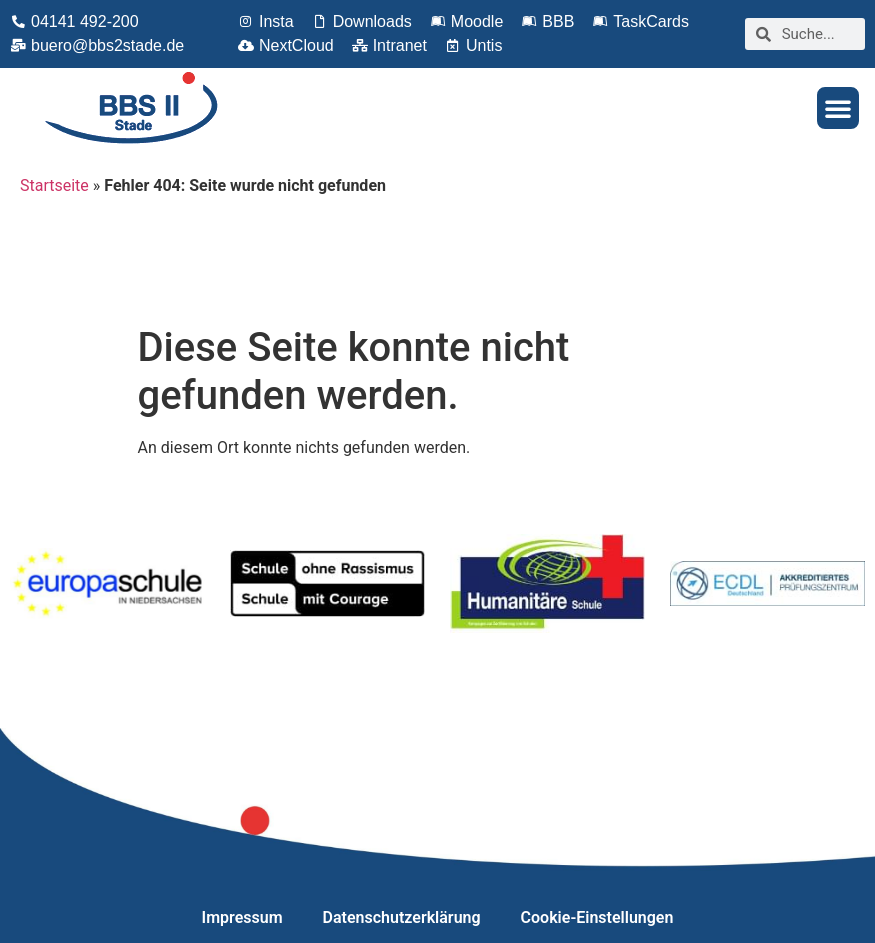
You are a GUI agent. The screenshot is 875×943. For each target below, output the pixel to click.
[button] (838, 108)
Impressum (242, 917)
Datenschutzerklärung (402, 917)
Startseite (54, 185)
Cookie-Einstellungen (597, 917)
